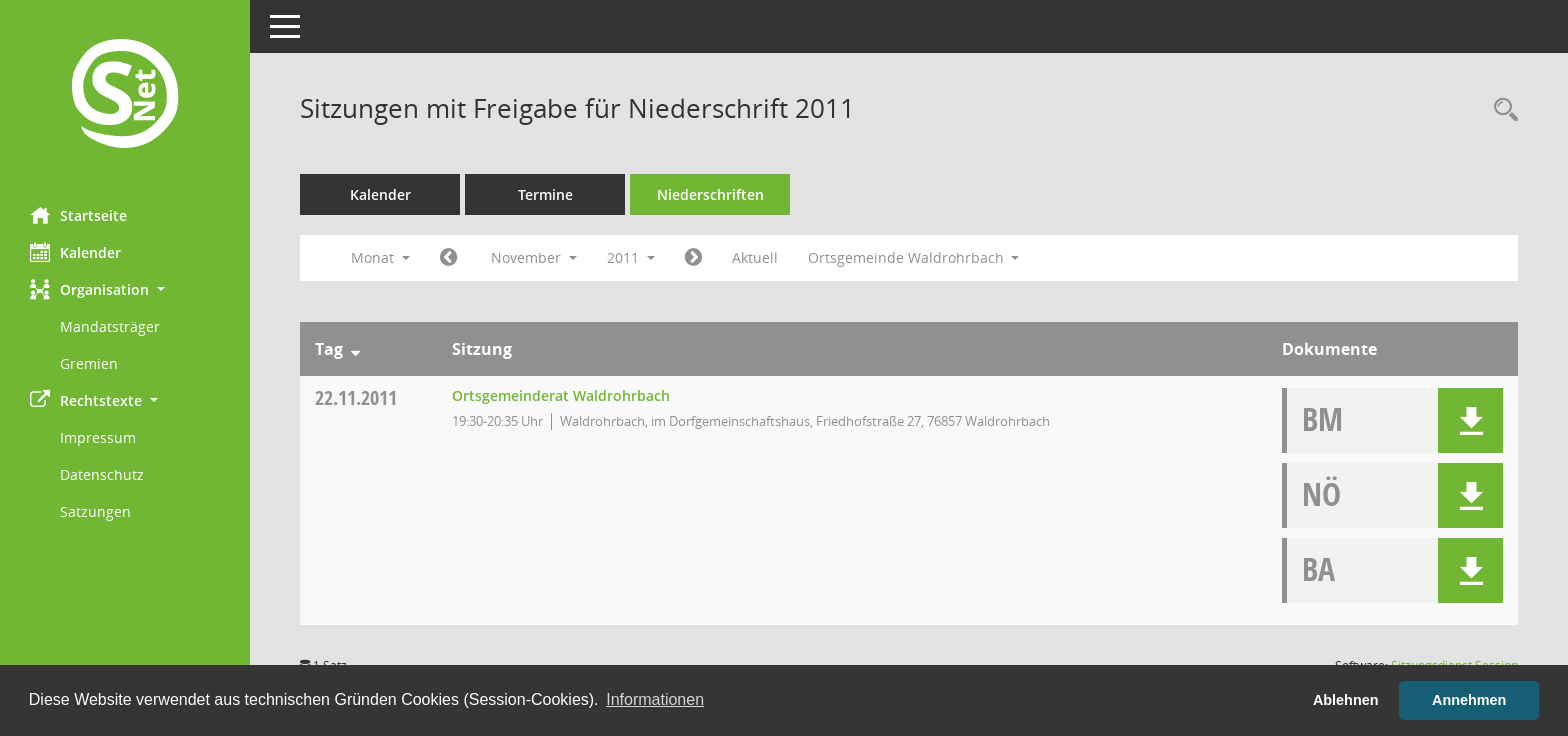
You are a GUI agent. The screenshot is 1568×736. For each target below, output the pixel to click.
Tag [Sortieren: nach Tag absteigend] (329, 349)
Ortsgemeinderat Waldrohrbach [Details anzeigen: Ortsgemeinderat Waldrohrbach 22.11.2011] (561, 395)
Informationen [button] (655, 699)
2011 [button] (631, 257)
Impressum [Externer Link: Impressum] (98, 437)
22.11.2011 (356, 397)
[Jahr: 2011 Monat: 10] (448, 258)
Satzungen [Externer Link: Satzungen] (95, 511)
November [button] (534, 257)
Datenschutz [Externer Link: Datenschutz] (102, 474)
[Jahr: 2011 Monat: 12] (693, 258)
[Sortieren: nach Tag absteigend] (355, 349)
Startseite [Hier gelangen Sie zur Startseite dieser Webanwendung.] (78, 215)
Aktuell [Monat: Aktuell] (755, 257)
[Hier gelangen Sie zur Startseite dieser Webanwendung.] (125, 96)
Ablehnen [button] (1346, 700)
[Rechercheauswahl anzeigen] (1501, 110)
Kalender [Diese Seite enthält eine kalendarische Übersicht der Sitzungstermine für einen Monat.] (75, 252)
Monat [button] (380, 257)
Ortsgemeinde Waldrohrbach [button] (914, 257)
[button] (125, 289)
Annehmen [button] (1469, 700)
